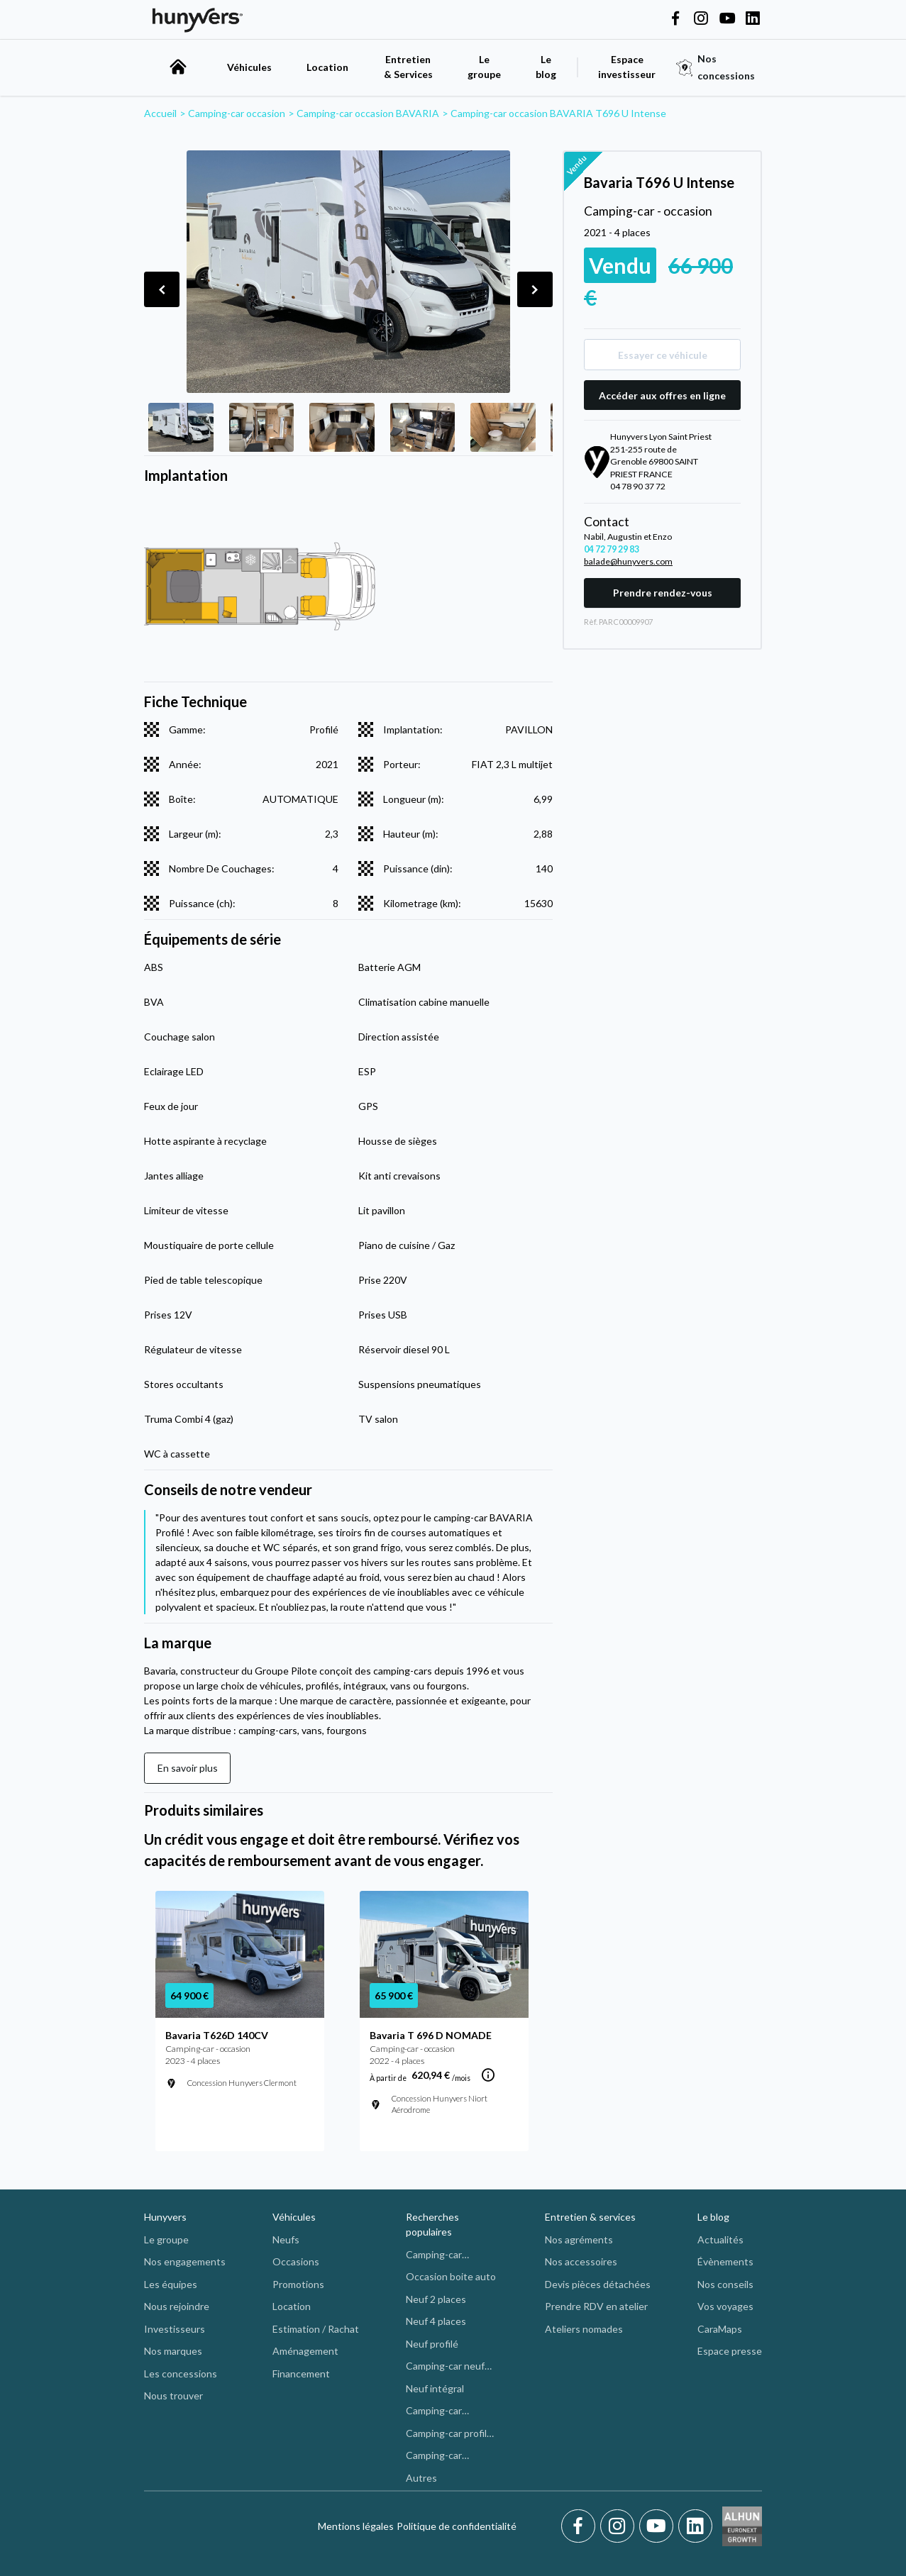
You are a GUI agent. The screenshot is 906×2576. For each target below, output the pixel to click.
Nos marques (173, 2351)
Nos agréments (579, 2239)
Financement (301, 2373)
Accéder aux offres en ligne (662, 395)
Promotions (298, 2284)
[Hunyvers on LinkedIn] (753, 19)
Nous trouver (173, 2395)
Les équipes (170, 2284)
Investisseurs (174, 2329)
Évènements (725, 2261)
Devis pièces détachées (598, 2284)
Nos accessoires (581, 2261)
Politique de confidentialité (456, 2526)
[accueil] (178, 66)
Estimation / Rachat (315, 2329)
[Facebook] (580, 2526)
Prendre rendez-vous (662, 593)
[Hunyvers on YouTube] (727, 19)
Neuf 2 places (436, 2299)
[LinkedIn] (695, 2526)
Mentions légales (356, 2526)
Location (327, 67)
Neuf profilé (432, 2344)
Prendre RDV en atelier (596, 2306)
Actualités (720, 2239)
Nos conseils (725, 2284)
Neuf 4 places (436, 2321)
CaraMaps (719, 2329)
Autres (421, 2478)
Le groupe (484, 66)
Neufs (285, 2239)
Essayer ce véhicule (662, 355)
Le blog (713, 2217)
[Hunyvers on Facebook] (675, 19)
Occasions (295, 2261)
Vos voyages (725, 2306)
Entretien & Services (408, 66)
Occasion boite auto (451, 2276)
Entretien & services (590, 2217)
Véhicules (249, 67)
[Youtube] (658, 2526)
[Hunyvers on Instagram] (701, 19)
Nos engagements (185, 2261)
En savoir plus (188, 1768)
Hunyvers (165, 2217)
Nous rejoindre (176, 2306)
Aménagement (305, 2351)
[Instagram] (619, 2526)
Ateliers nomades (584, 2329)
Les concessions (180, 2373)
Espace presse (729, 2351)
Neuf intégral (435, 2388)
